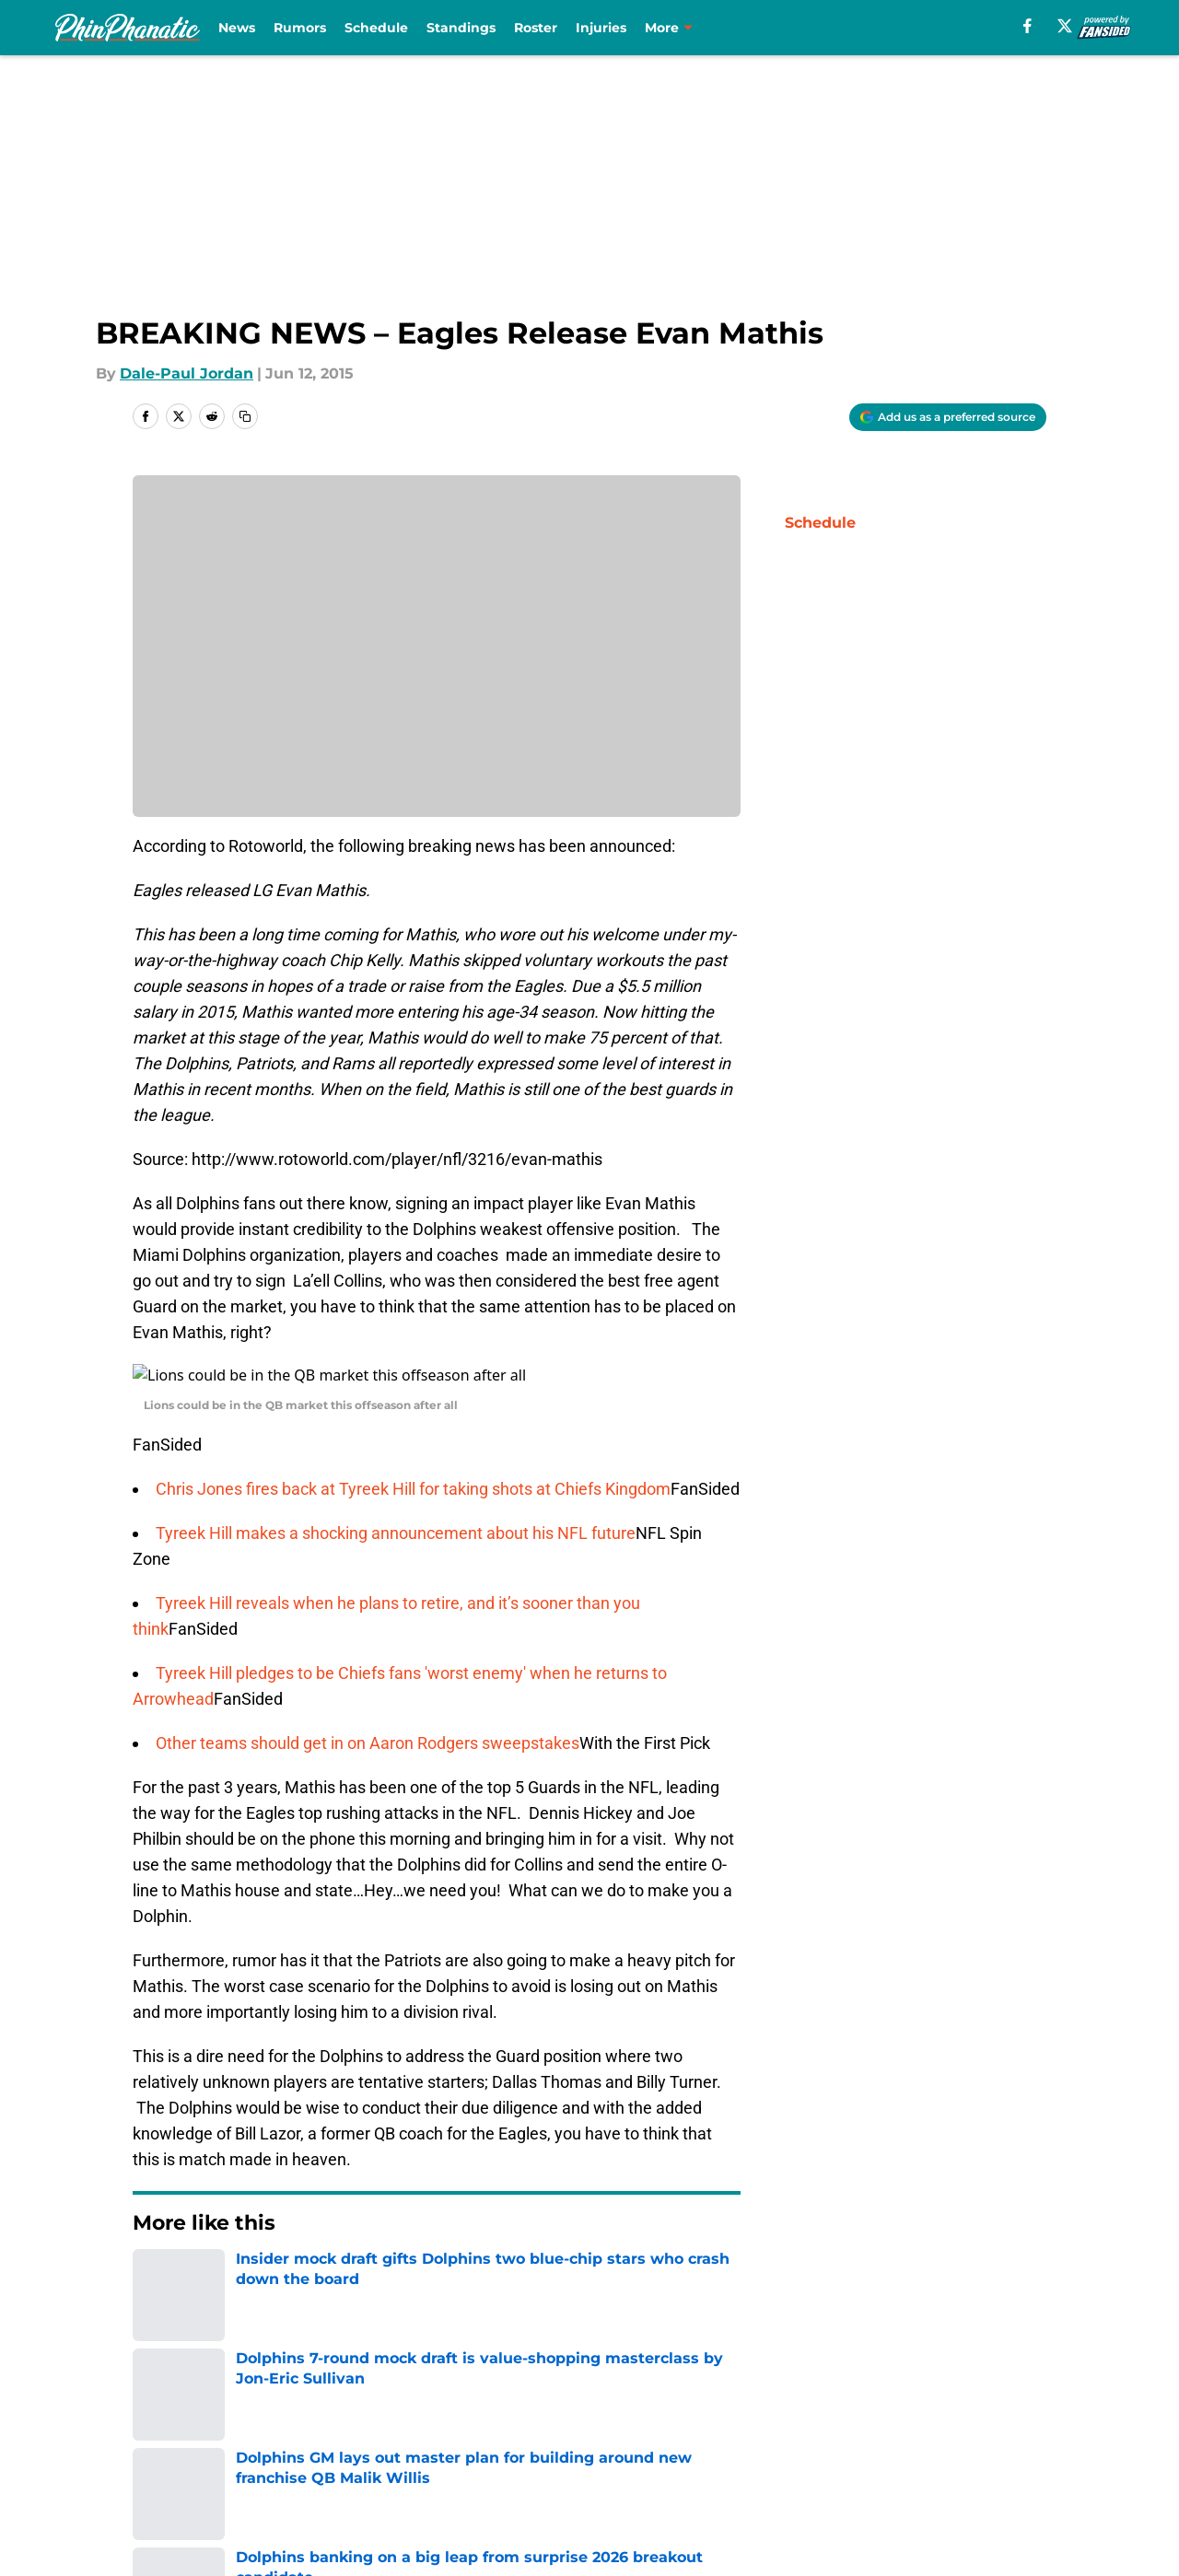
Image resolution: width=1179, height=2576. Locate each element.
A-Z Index (612, 2454)
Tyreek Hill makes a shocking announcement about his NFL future (396, 1511)
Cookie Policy (996, 2420)
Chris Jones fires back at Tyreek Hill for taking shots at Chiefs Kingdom (413, 1466)
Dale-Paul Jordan (186, 373)
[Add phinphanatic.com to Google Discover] (947, 417)
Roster (535, 27)
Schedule (376, 27)
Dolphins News (243, 2256)
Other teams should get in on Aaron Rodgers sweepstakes (367, 1721)
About (156, 2385)
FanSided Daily (188, 2420)
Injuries (601, 27)
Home (153, 2256)
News (236, 27)
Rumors (300, 27)
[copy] (245, 416)
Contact (606, 2385)
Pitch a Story (376, 2420)
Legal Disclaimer (195, 2454)
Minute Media (119, 2503)
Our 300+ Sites (804, 2385)
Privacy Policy (627, 2420)
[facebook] (1027, 25)
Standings (461, 27)
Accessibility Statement (416, 2454)
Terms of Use (799, 2420)
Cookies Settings (812, 2454)
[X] (1064, 25)
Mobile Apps (993, 2385)
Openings (364, 2385)
